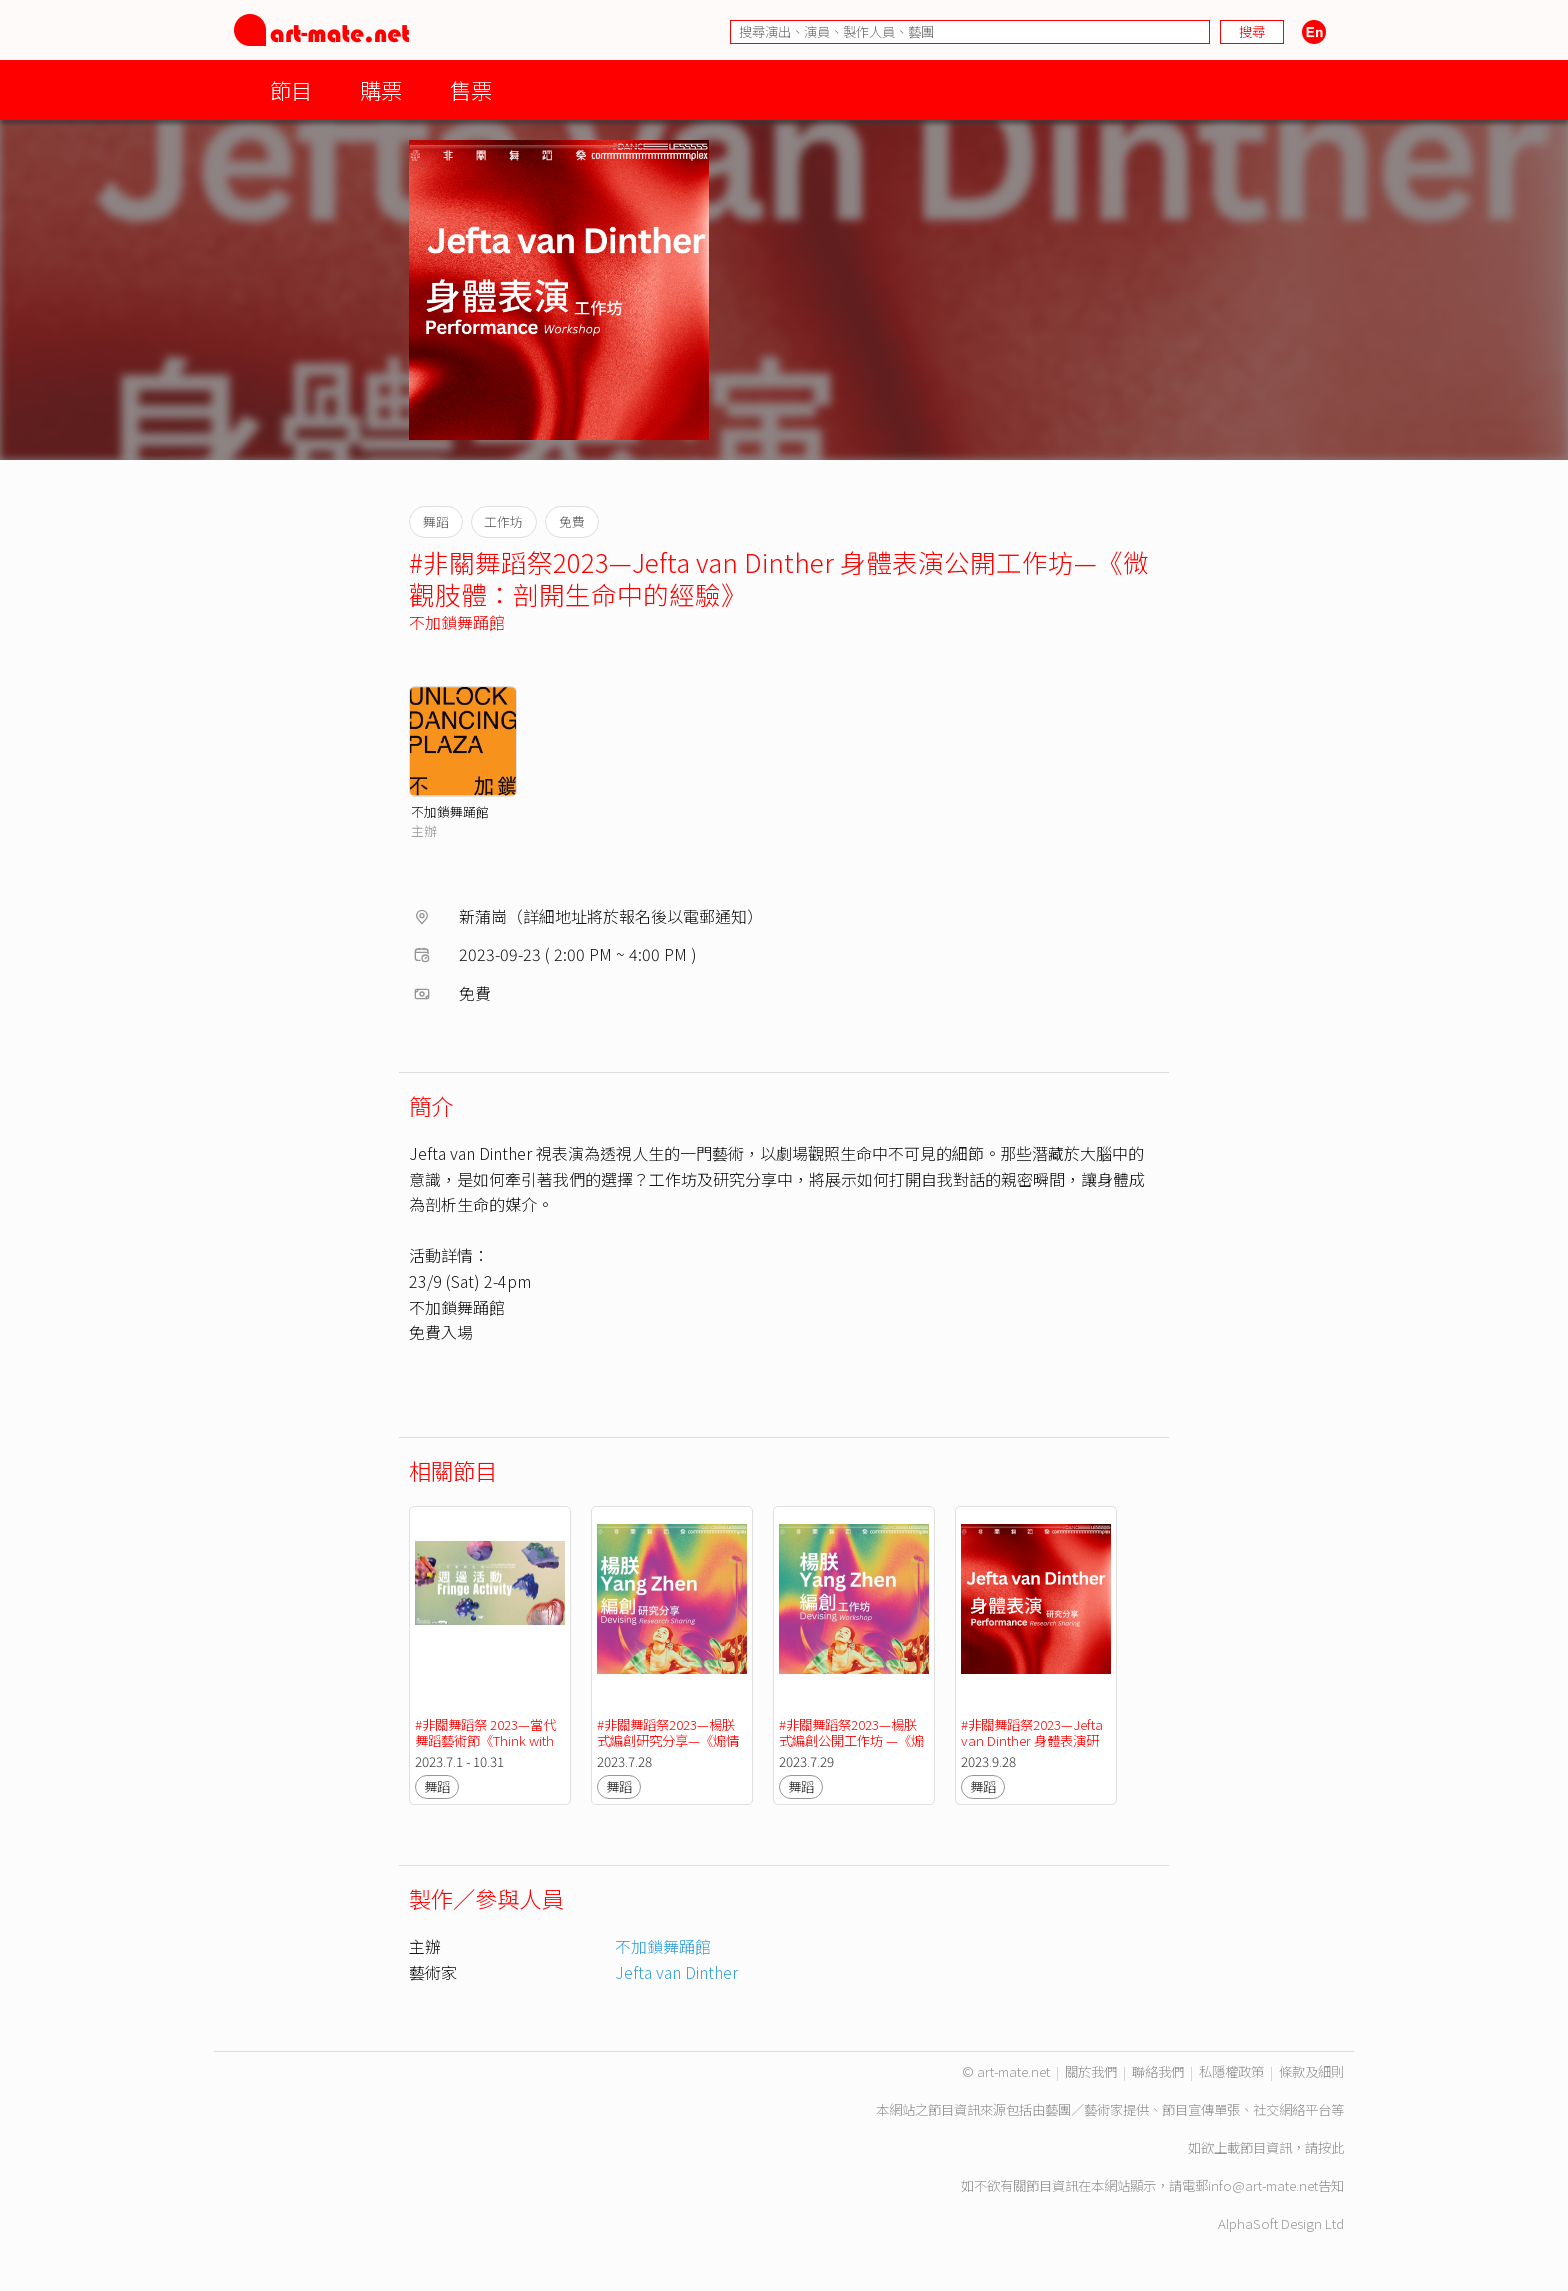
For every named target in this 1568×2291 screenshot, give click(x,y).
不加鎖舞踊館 (457, 622)
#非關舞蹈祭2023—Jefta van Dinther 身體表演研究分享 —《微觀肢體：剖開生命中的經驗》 (1033, 1748)
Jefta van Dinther (676, 1972)
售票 (471, 89)
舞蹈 (437, 1786)
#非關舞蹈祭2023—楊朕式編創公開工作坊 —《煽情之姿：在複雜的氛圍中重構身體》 (851, 1748)
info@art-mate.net (1263, 2185)
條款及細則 (1311, 2071)
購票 (381, 89)
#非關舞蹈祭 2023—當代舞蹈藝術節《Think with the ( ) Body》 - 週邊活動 (486, 1748)
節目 (291, 89)
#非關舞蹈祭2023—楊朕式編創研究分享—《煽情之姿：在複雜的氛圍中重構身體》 (668, 1748)
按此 (1331, 2147)
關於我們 (1091, 2071)
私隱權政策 (1231, 2071)
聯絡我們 (1158, 2071)
